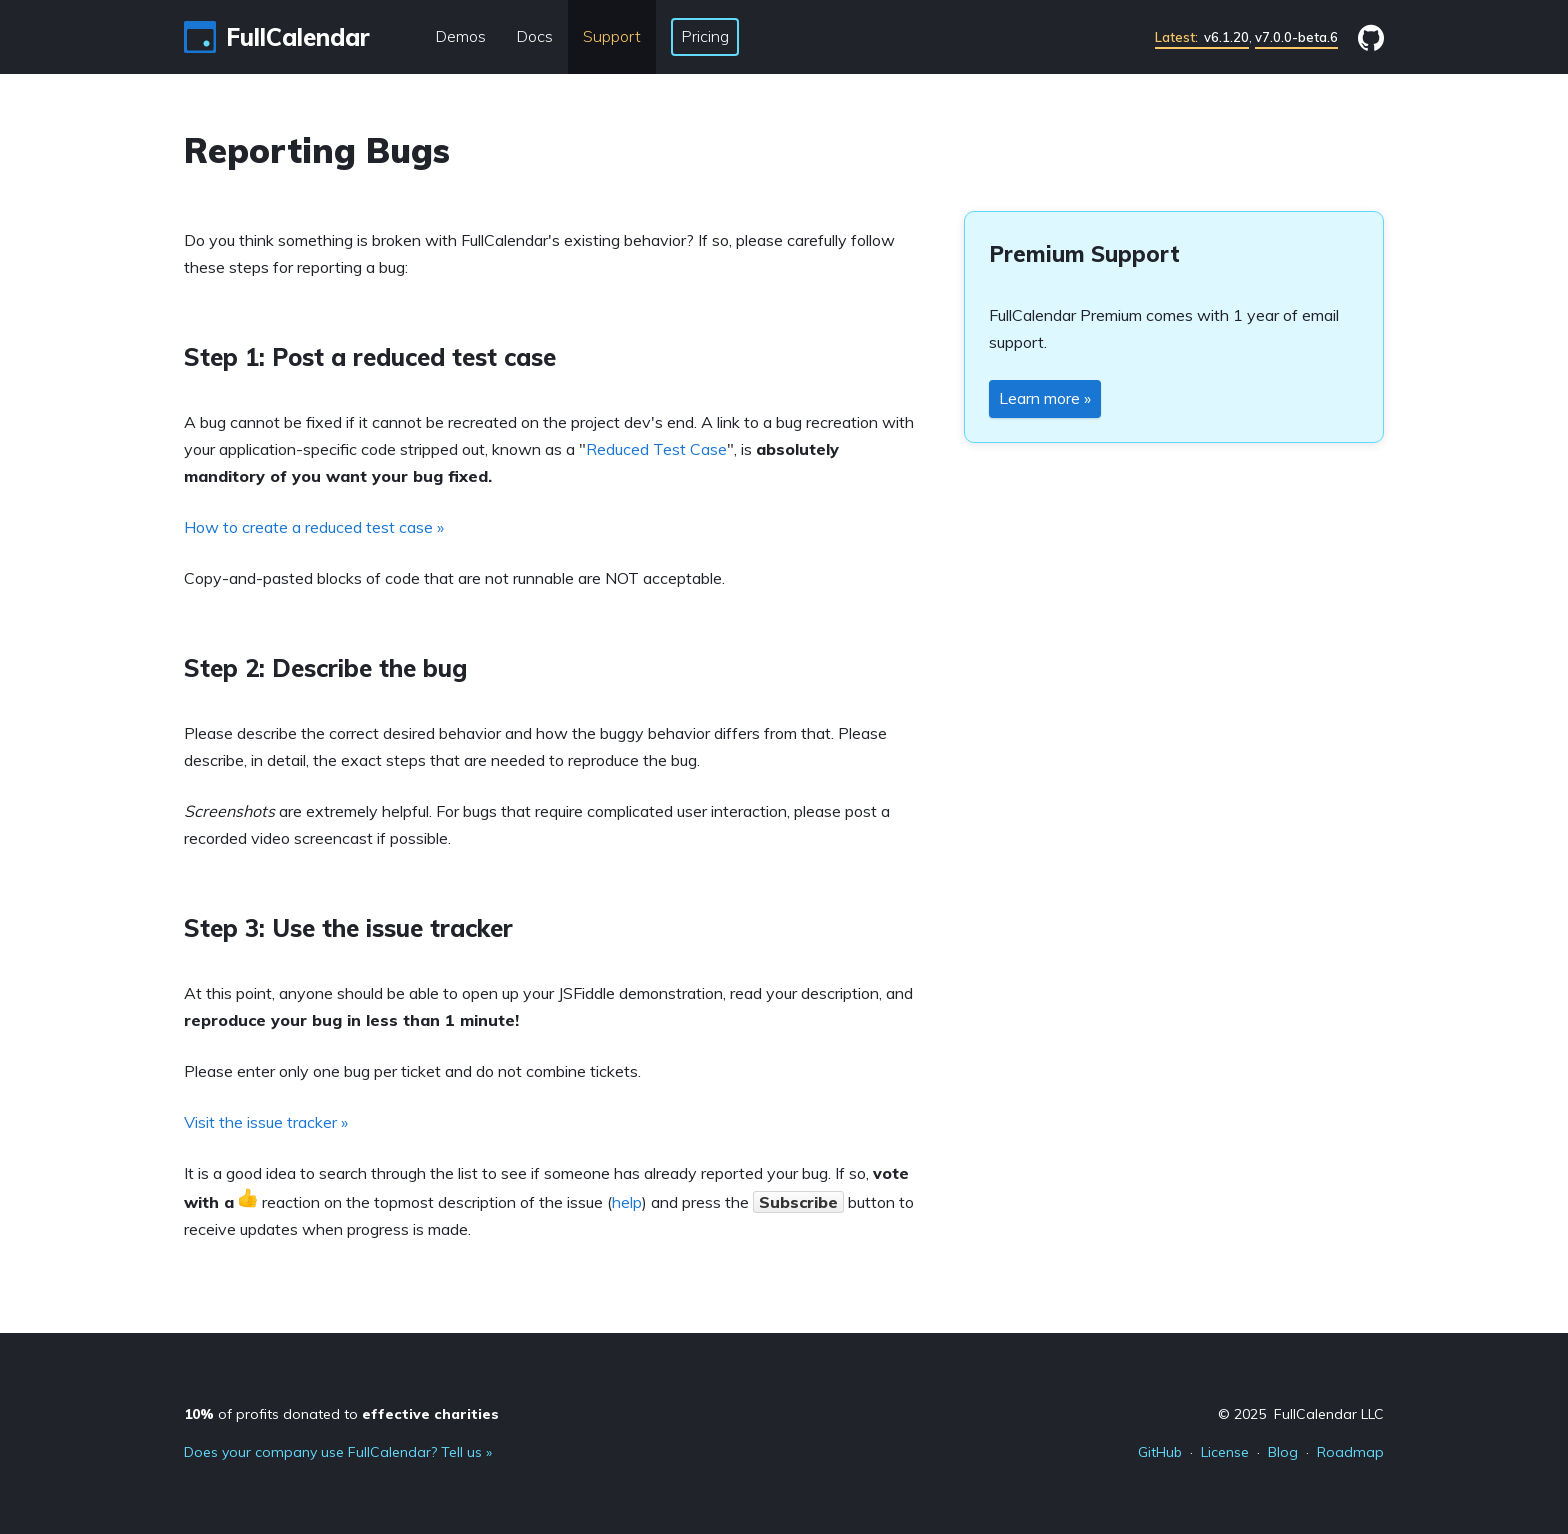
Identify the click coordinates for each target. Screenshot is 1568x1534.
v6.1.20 (1202, 37)
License (1225, 1452)
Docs (534, 36)
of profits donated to (341, 1414)
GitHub (1160, 1452)
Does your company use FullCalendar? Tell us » (338, 1452)
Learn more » (1045, 398)
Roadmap (1350, 1452)
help (627, 1202)
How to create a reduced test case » (314, 527)
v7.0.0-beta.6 (1296, 37)
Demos (460, 36)
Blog (1283, 1452)
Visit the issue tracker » (266, 1122)
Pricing (705, 36)
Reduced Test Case (656, 449)
